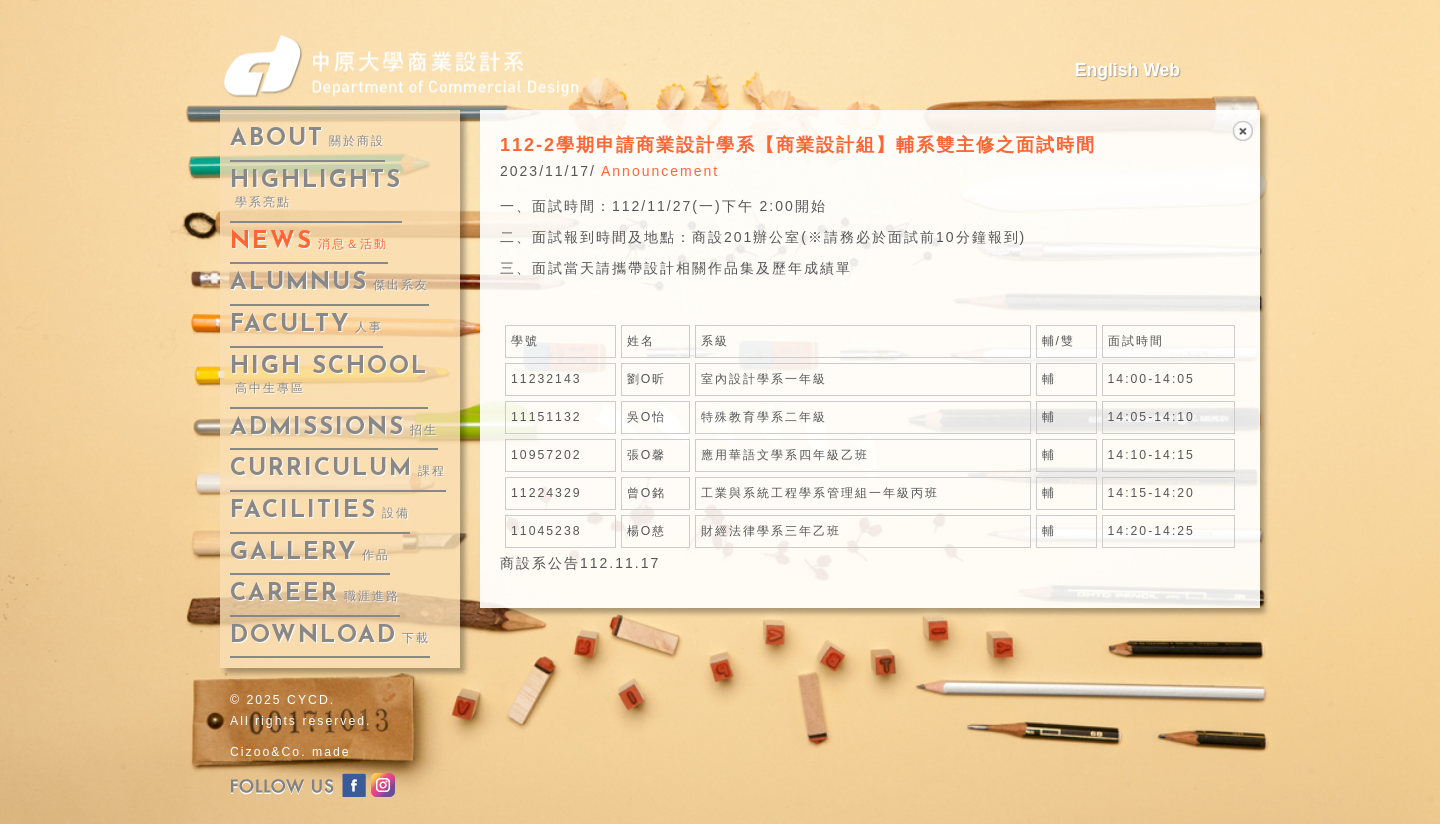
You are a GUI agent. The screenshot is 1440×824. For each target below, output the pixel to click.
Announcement (660, 171)
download (330, 636)
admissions (334, 428)
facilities (320, 511)
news (309, 242)
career (315, 594)
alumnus (329, 283)
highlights (316, 189)
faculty (306, 325)
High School (329, 375)
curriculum (338, 469)
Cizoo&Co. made (290, 752)
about (307, 139)
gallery (310, 553)
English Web (1127, 70)
